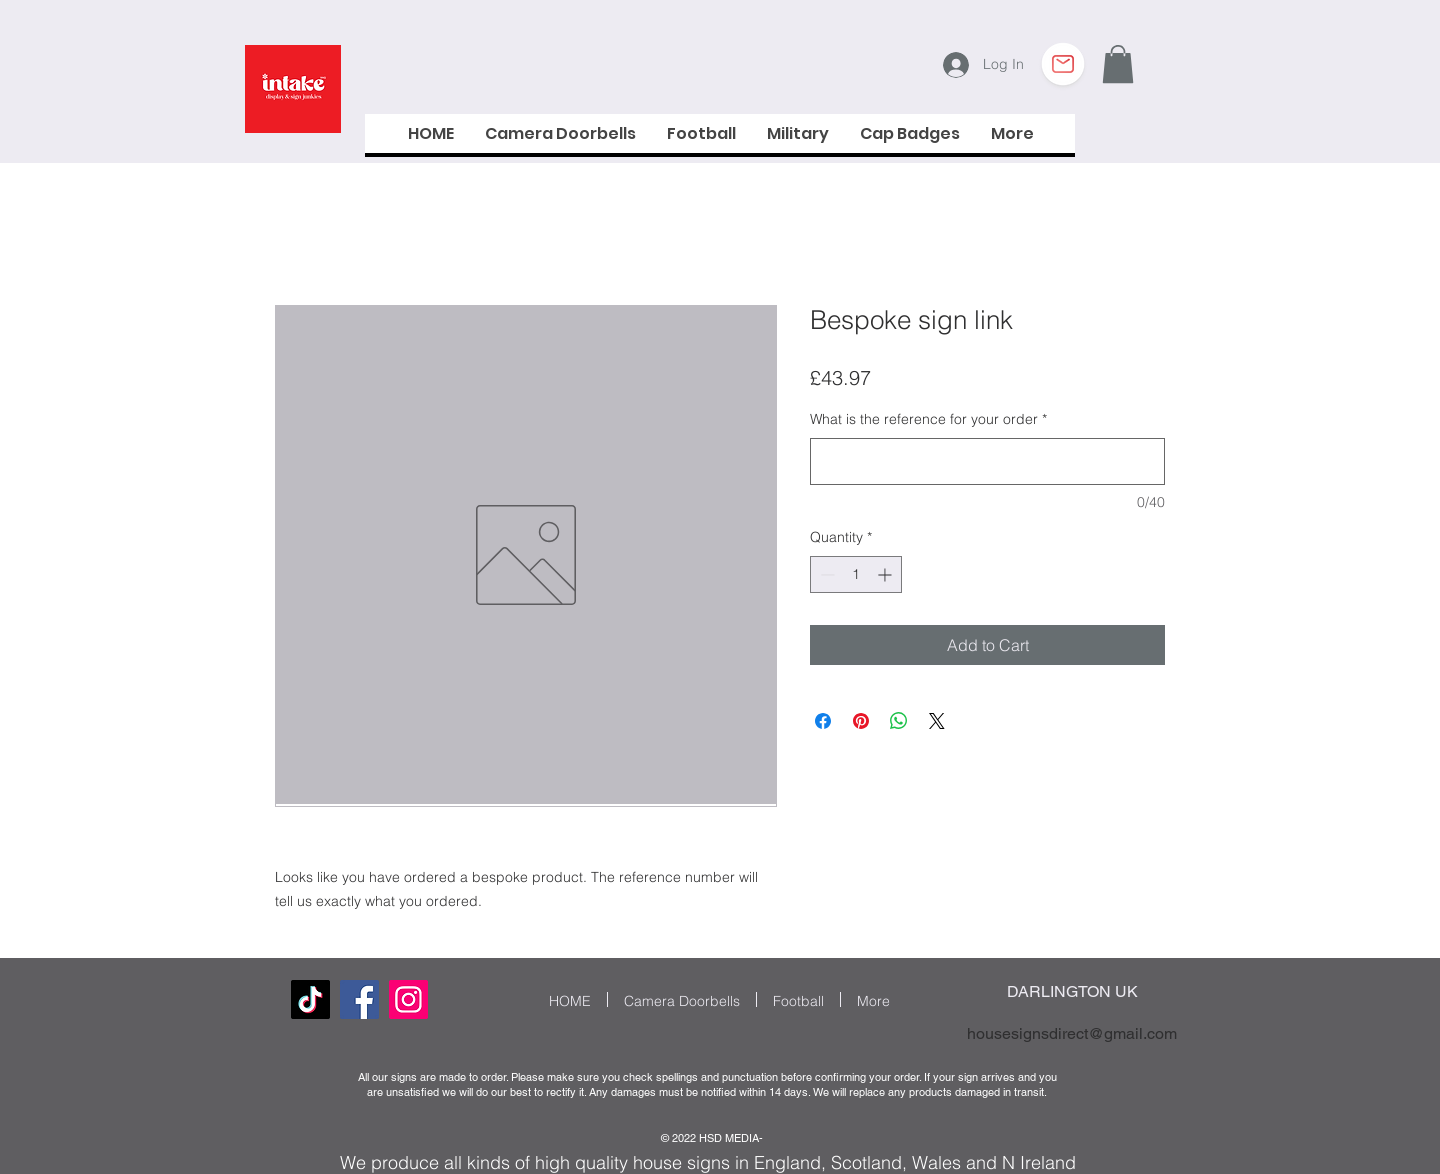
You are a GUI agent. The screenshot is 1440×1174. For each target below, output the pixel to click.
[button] (1118, 64)
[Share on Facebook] (823, 721)
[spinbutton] (856, 574)
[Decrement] (825, 574)
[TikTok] (310, 999)
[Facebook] (359, 999)
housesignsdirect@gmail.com (1072, 1033)
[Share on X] (937, 721)
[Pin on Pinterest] (861, 721)
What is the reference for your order (928, 419)
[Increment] (886, 574)
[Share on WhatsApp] (899, 721)
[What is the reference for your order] (987, 461)
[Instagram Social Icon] (408, 999)
